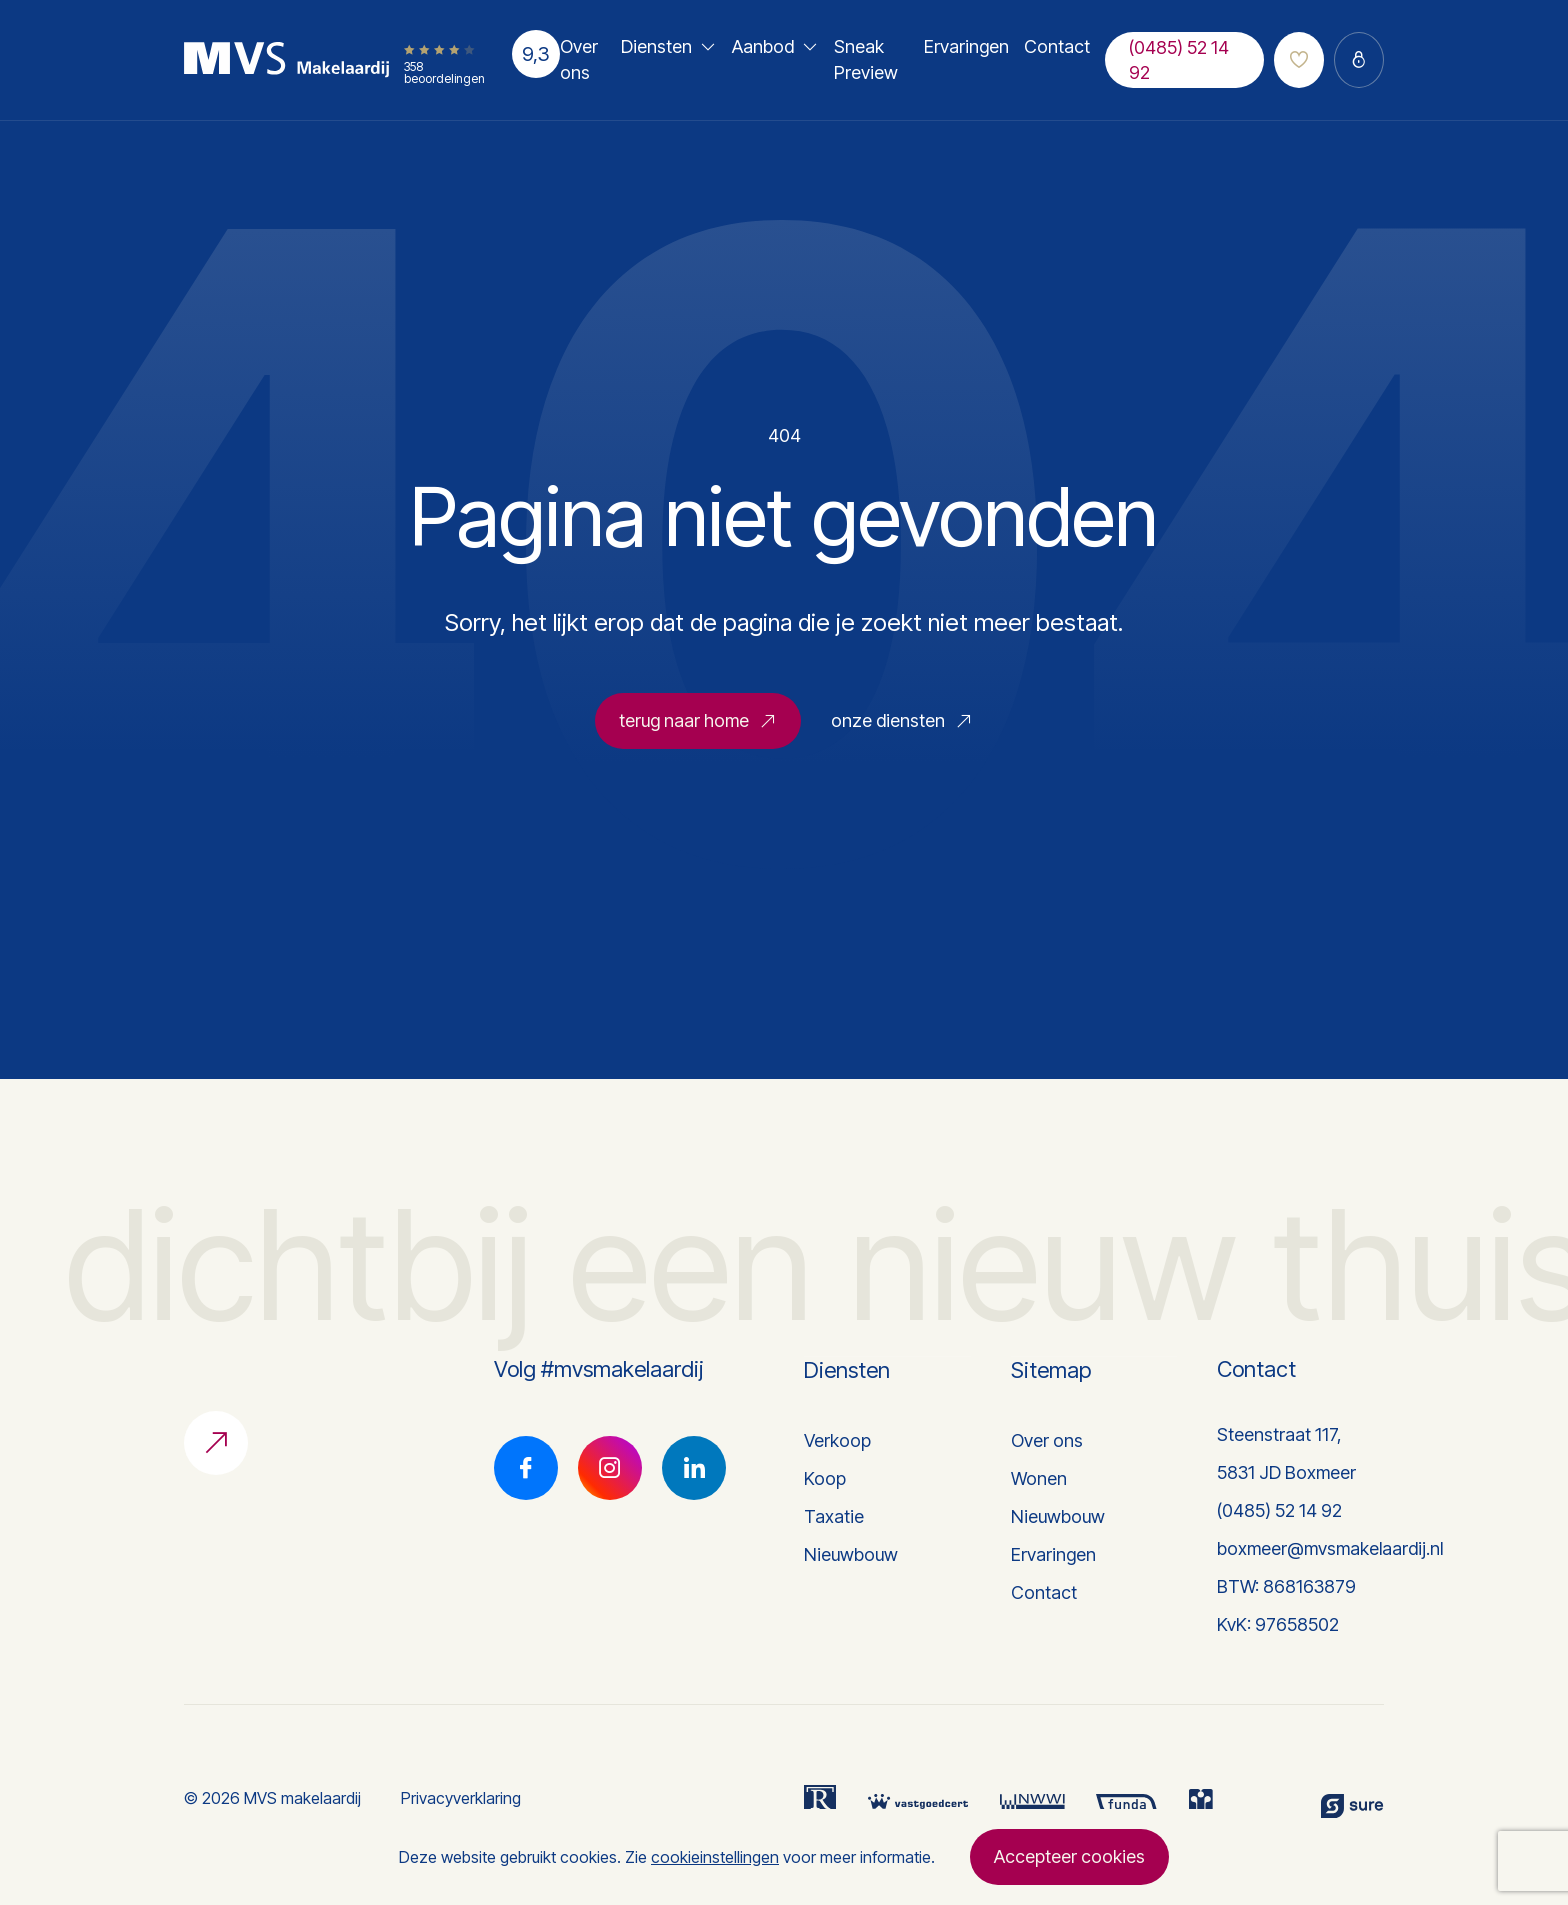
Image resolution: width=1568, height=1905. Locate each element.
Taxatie (834, 1516)
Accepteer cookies (1069, 1856)
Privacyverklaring (461, 1798)
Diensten (656, 46)
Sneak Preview (866, 59)
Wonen (1039, 1478)
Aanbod (763, 46)
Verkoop (837, 1440)
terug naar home (698, 728)
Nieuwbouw (851, 1554)
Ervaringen (966, 46)
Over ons (579, 59)
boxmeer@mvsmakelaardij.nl (1330, 1548)
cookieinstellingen (715, 1857)
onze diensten (902, 728)
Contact (1057, 46)
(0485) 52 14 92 (1179, 60)
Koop (825, 1478)
